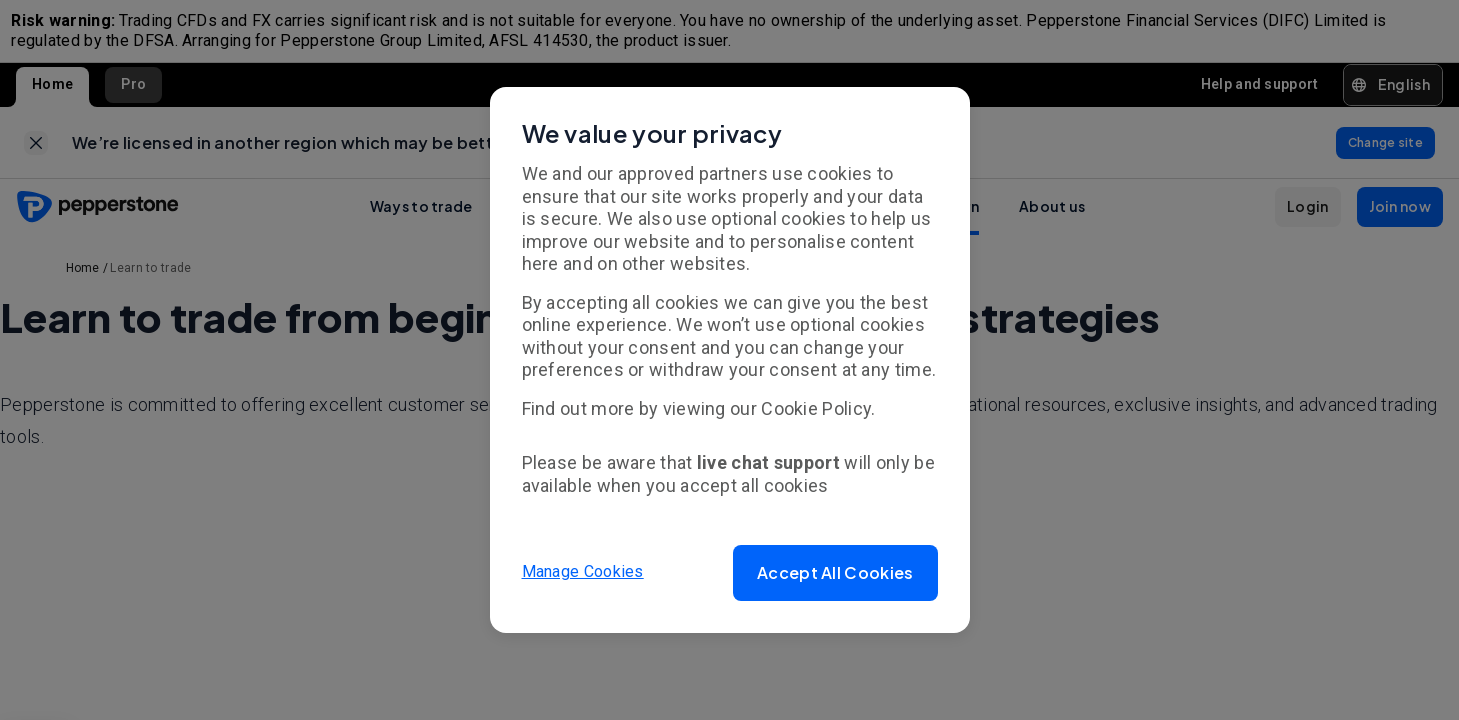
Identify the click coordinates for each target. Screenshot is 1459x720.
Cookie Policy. (818, 408)
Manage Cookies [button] (583, 572)
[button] (835, 573)
